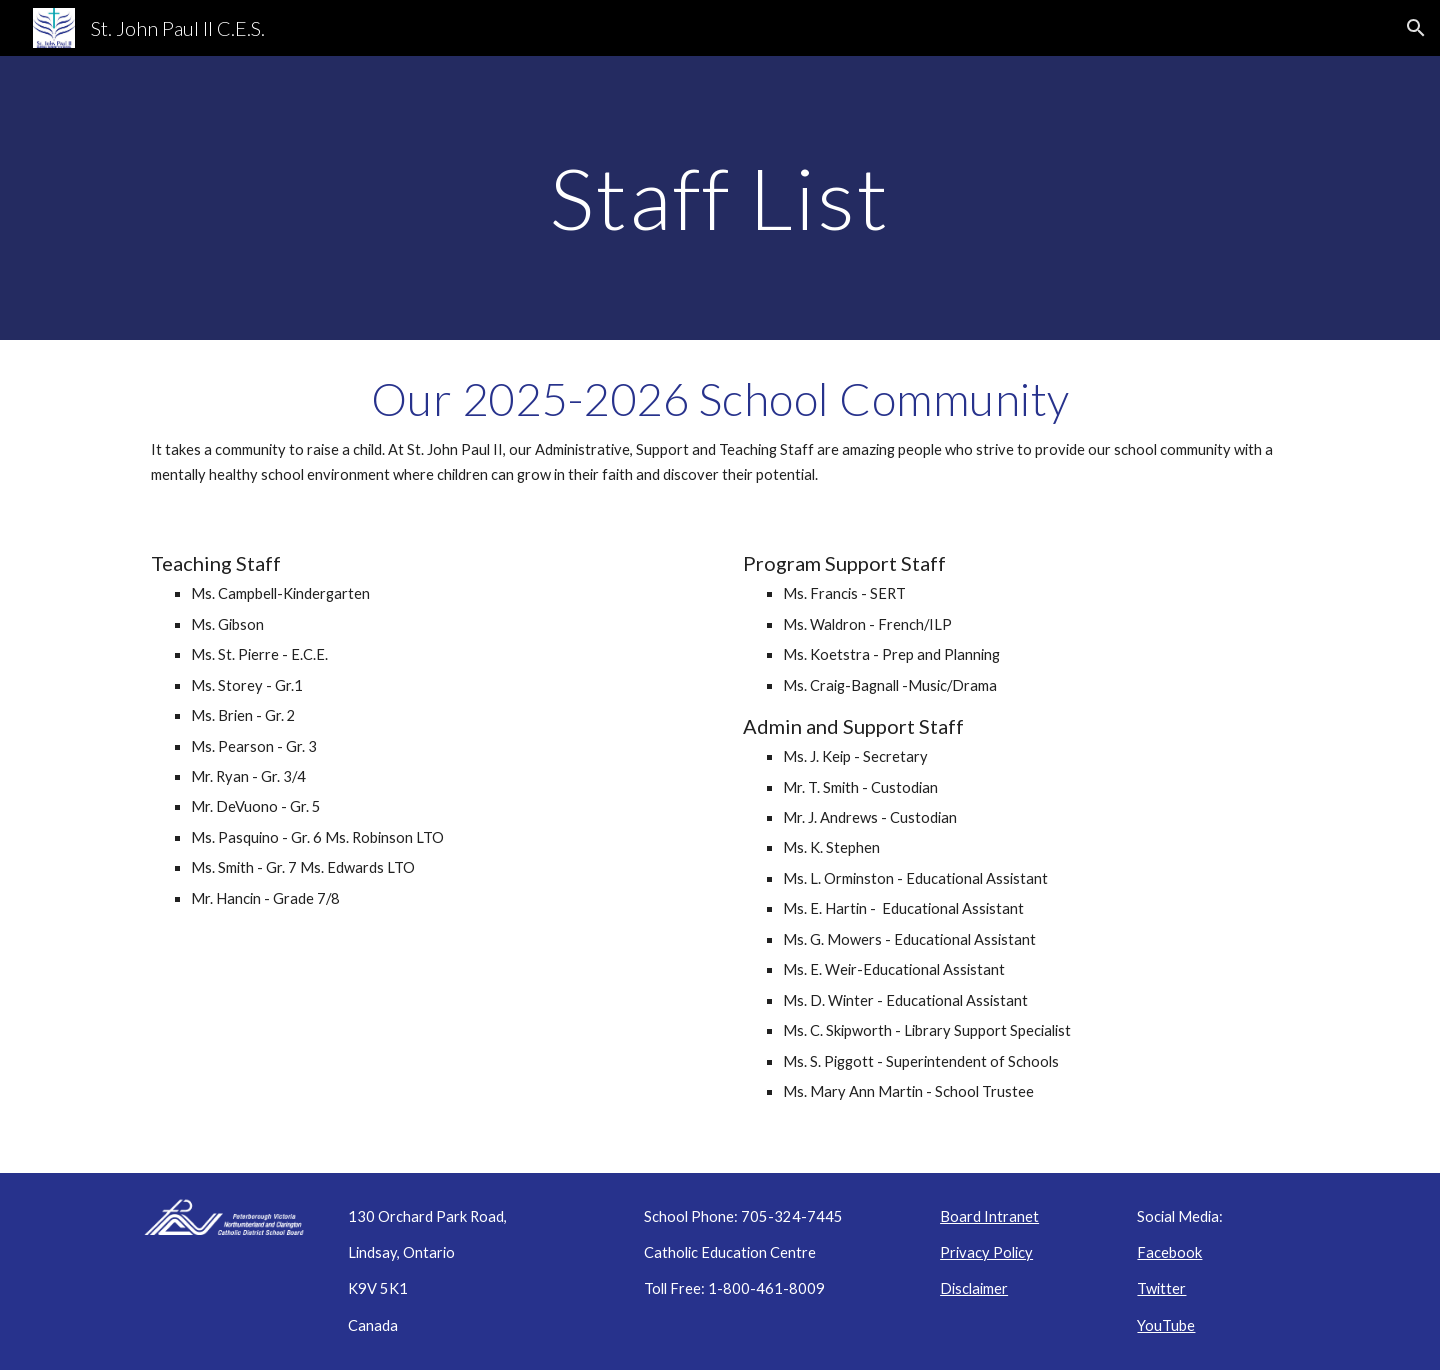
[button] (1416, 28)
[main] (720, 197)
